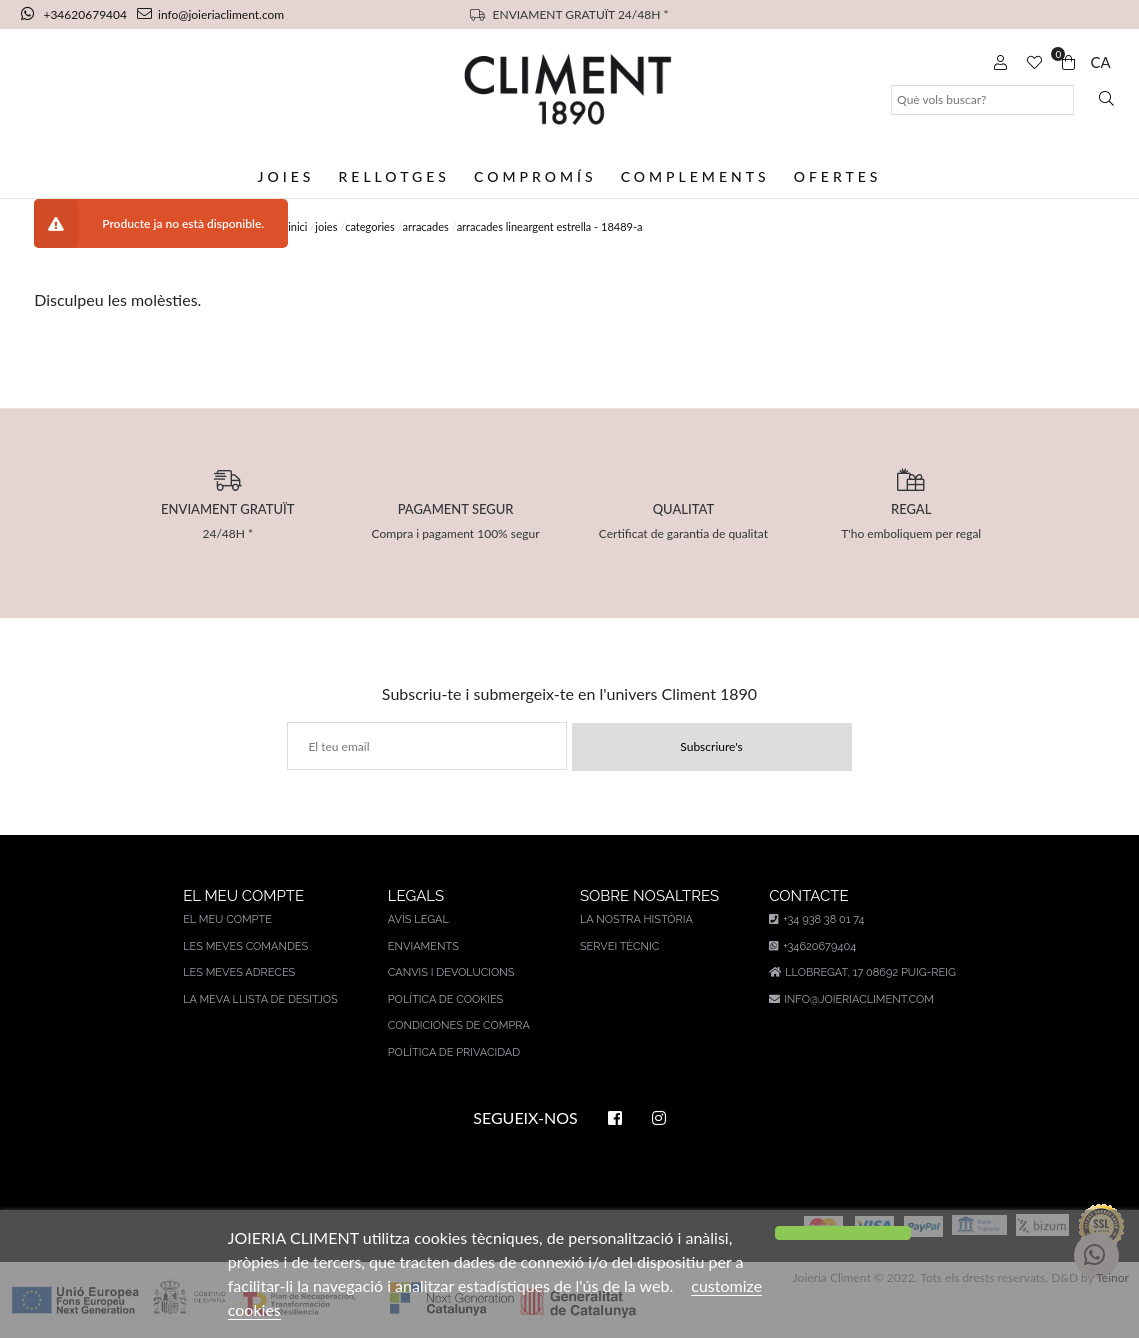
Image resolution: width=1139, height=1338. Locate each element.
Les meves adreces (239, 972)
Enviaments (423, 946)
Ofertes (838, 176)
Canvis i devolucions (451, 972)
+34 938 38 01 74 (816, 919)
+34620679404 (75, 14)
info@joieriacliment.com (210, 14)
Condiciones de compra (459, 1025)
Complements (695, 176)
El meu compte (227, 919)
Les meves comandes (245, 946)
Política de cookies (446, 999)
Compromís (535, 176)
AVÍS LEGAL (418, 919)
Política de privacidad (454, 1052)
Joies (286, 176)
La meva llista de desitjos (260, 999)
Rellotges (393, 176)
